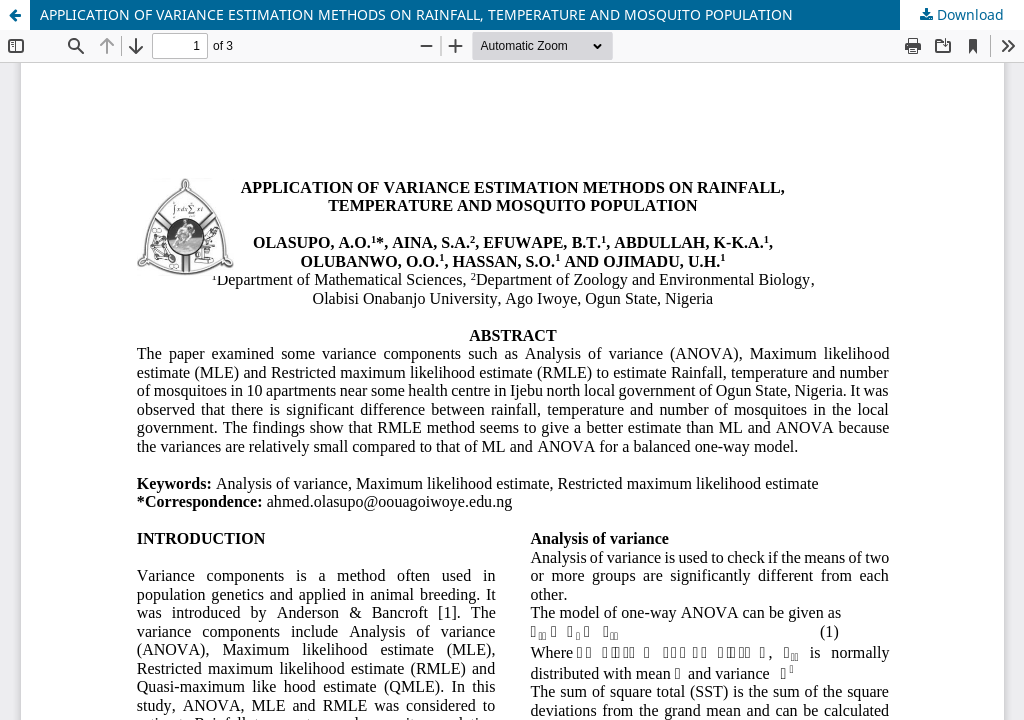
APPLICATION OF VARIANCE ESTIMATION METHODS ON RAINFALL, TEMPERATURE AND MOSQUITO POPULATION (416, 14)
